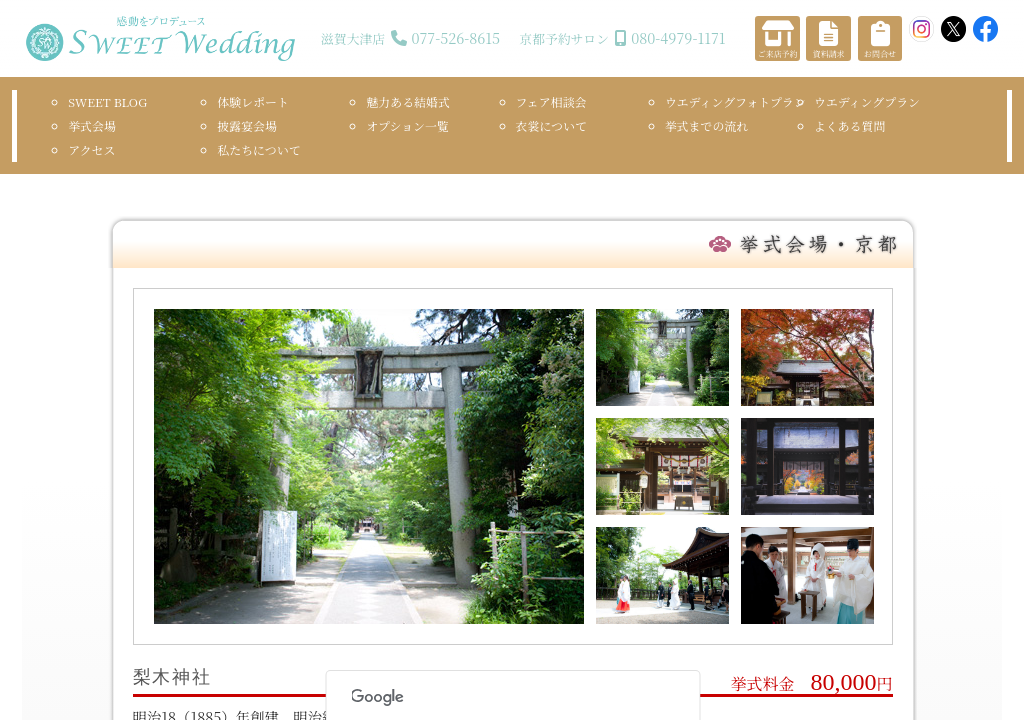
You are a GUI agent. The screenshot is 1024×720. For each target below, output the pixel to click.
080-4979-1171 (678, 37)
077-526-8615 (455, 37)
